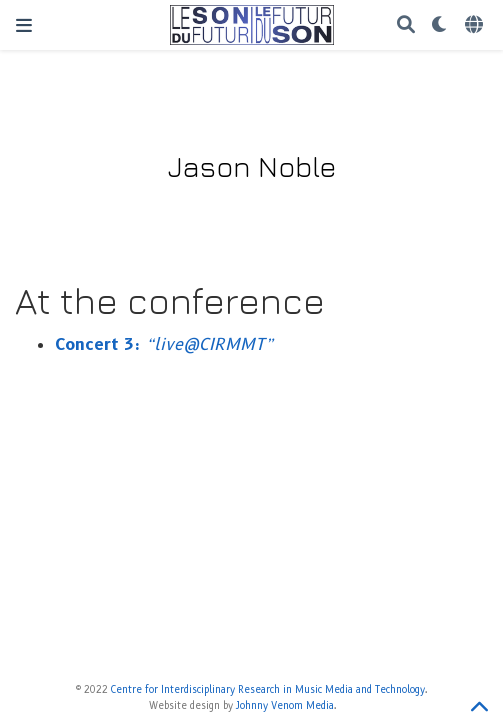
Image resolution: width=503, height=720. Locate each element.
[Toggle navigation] (24, 25)
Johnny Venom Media (285, 705)
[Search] (406, 25)
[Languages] (476, 25)
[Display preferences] (440, 25)
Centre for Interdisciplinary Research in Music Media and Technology (268, 689)
